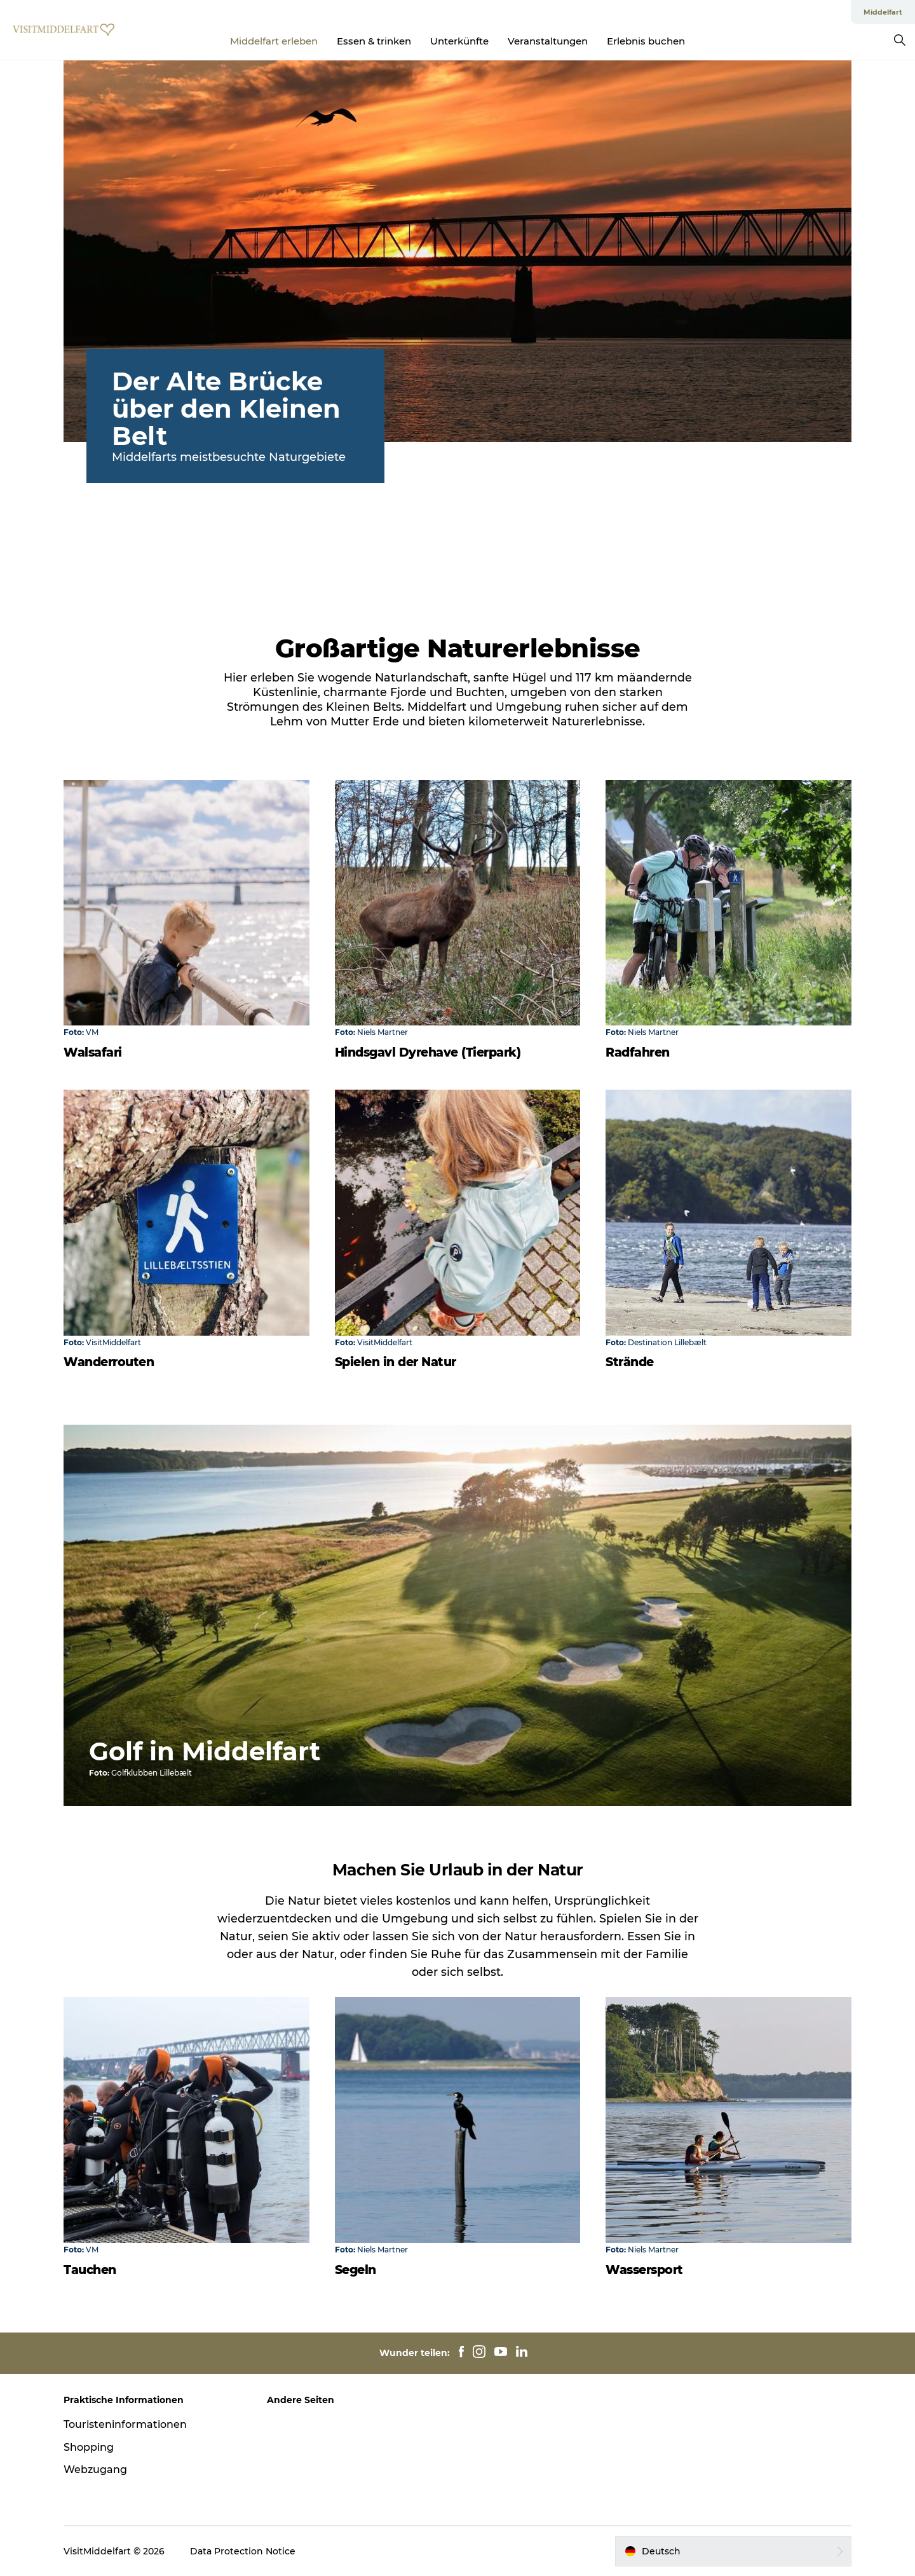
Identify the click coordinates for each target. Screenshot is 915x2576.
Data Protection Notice (242, 2551)
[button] (733, 2551)
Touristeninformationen (125, 2424)
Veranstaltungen (548, 41)
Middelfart (883, 12)
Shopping (89, 2447)
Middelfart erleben (274, 41)
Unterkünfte (459, 41)
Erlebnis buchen (646, 41)
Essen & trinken (374, 41)
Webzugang (95, 2469)
